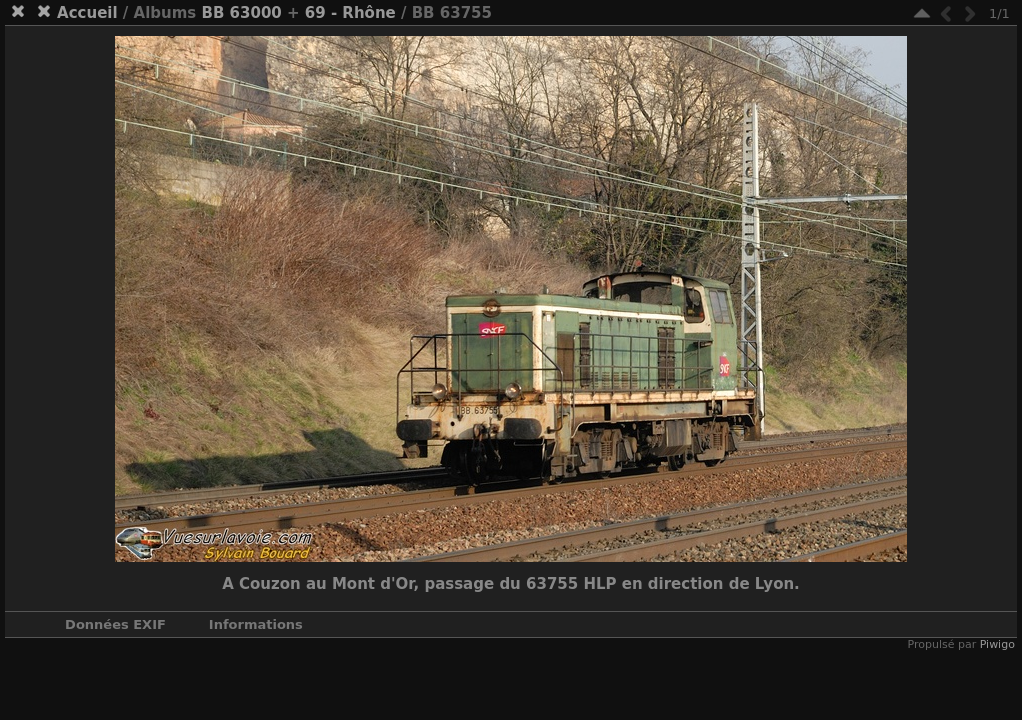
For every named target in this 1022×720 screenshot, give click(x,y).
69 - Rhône (350, 13)
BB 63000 (242, 13)
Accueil (87, 13)
